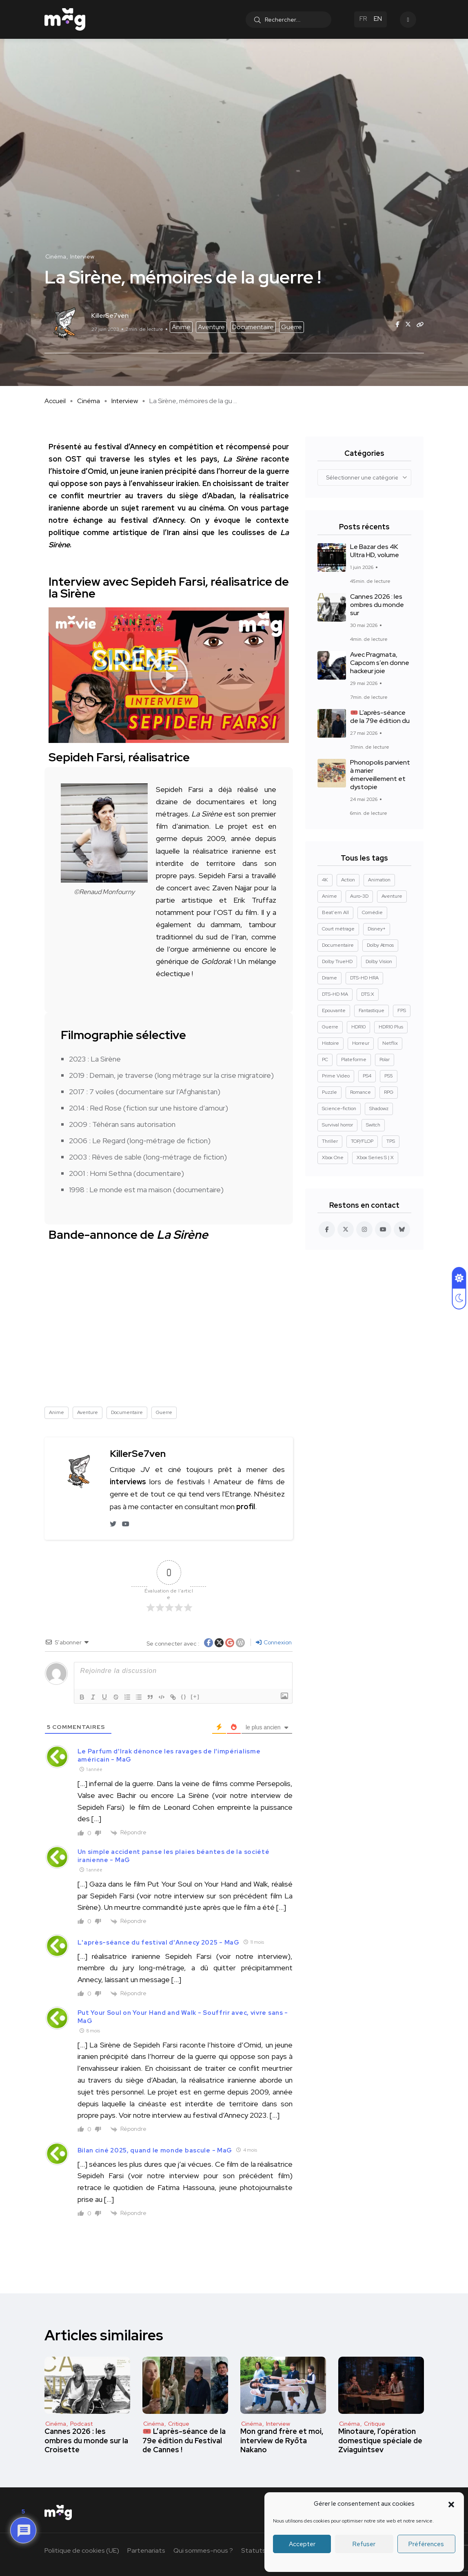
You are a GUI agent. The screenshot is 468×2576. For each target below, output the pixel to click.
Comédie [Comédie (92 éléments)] (372, 912)
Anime (181, 327)
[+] (195, 1696)
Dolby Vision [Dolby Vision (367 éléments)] (379, 961)
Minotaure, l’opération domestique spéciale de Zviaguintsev (380, 2441)
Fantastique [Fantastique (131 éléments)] (371, 1010)
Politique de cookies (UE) (81, 2550)
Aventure (211, 327)
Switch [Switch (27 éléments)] (373, 1125)
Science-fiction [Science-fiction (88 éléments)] (339, 1108)
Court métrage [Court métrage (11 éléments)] (338, 929)
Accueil (55, 401)
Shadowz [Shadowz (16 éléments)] (378, 1108)
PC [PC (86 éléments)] (325, 1059)
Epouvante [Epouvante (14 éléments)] (334, 1010)
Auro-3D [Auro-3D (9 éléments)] (359, 896)
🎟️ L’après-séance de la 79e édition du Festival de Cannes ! (184, 2441)
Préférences (426, 2544)
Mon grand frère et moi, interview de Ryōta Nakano (282, 2441)
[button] (451, 2504)
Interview (124, 401)
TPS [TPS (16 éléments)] (390, 1141)
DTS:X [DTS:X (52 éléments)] (367, 994)
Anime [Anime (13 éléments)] (329, 896)
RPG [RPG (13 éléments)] (388, 1092)
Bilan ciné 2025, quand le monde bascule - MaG (155, 2150)
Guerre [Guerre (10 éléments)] (330, 1027)
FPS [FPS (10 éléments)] (401, 1010)
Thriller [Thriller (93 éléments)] (330, 1141)
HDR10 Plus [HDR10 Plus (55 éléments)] (391, 1027)
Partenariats (146, 2550)
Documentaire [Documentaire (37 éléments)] (338, 945)
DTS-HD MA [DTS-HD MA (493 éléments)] (335, 994)
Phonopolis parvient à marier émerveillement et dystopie (380, 775)
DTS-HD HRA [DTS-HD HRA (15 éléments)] (364, 978)
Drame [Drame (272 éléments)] (329, 978)
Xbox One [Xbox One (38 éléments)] (333, 1157)
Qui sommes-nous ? (203, 2550)
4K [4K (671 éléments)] (325, 880)
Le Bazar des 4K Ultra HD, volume (374, 551)
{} (184, 1696)
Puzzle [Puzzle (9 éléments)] (329, 1092)
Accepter (302, 2544)
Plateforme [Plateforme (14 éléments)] (353, 1059)
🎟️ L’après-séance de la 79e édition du (380, 717)
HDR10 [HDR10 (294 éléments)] (358, 1027)
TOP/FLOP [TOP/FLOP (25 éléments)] (362, 1141)
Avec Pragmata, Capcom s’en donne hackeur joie (379, 663)
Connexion (274, 1642)
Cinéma (88, 401)
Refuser (364, 2544)
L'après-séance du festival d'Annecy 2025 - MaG (159, 1942)
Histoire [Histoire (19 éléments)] (330, 1043)
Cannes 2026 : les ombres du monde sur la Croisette (86, 2441)
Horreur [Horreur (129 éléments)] (360, 1043)
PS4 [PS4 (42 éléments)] (367, 1076)
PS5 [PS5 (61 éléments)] (388, 1076)
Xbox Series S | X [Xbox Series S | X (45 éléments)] (375, 1157)
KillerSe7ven (138, 1453)
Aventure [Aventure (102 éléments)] (391, 896)
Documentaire (253, 327)
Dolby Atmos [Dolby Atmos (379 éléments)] (380, 945)
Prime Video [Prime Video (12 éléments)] (336, 1076)
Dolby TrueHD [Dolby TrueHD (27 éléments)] (337, 961)
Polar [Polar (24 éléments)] (384, 1059)
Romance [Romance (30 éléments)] (360, 1092)
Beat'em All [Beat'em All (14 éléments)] (335, 912)
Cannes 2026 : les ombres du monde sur (377, 605)
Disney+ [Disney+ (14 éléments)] (377, 929)
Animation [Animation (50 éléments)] (379, 880)
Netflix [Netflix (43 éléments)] (390, 1043)
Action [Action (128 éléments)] (348, 880)
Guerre (291, 327)
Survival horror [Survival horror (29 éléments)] (337, 1125)
